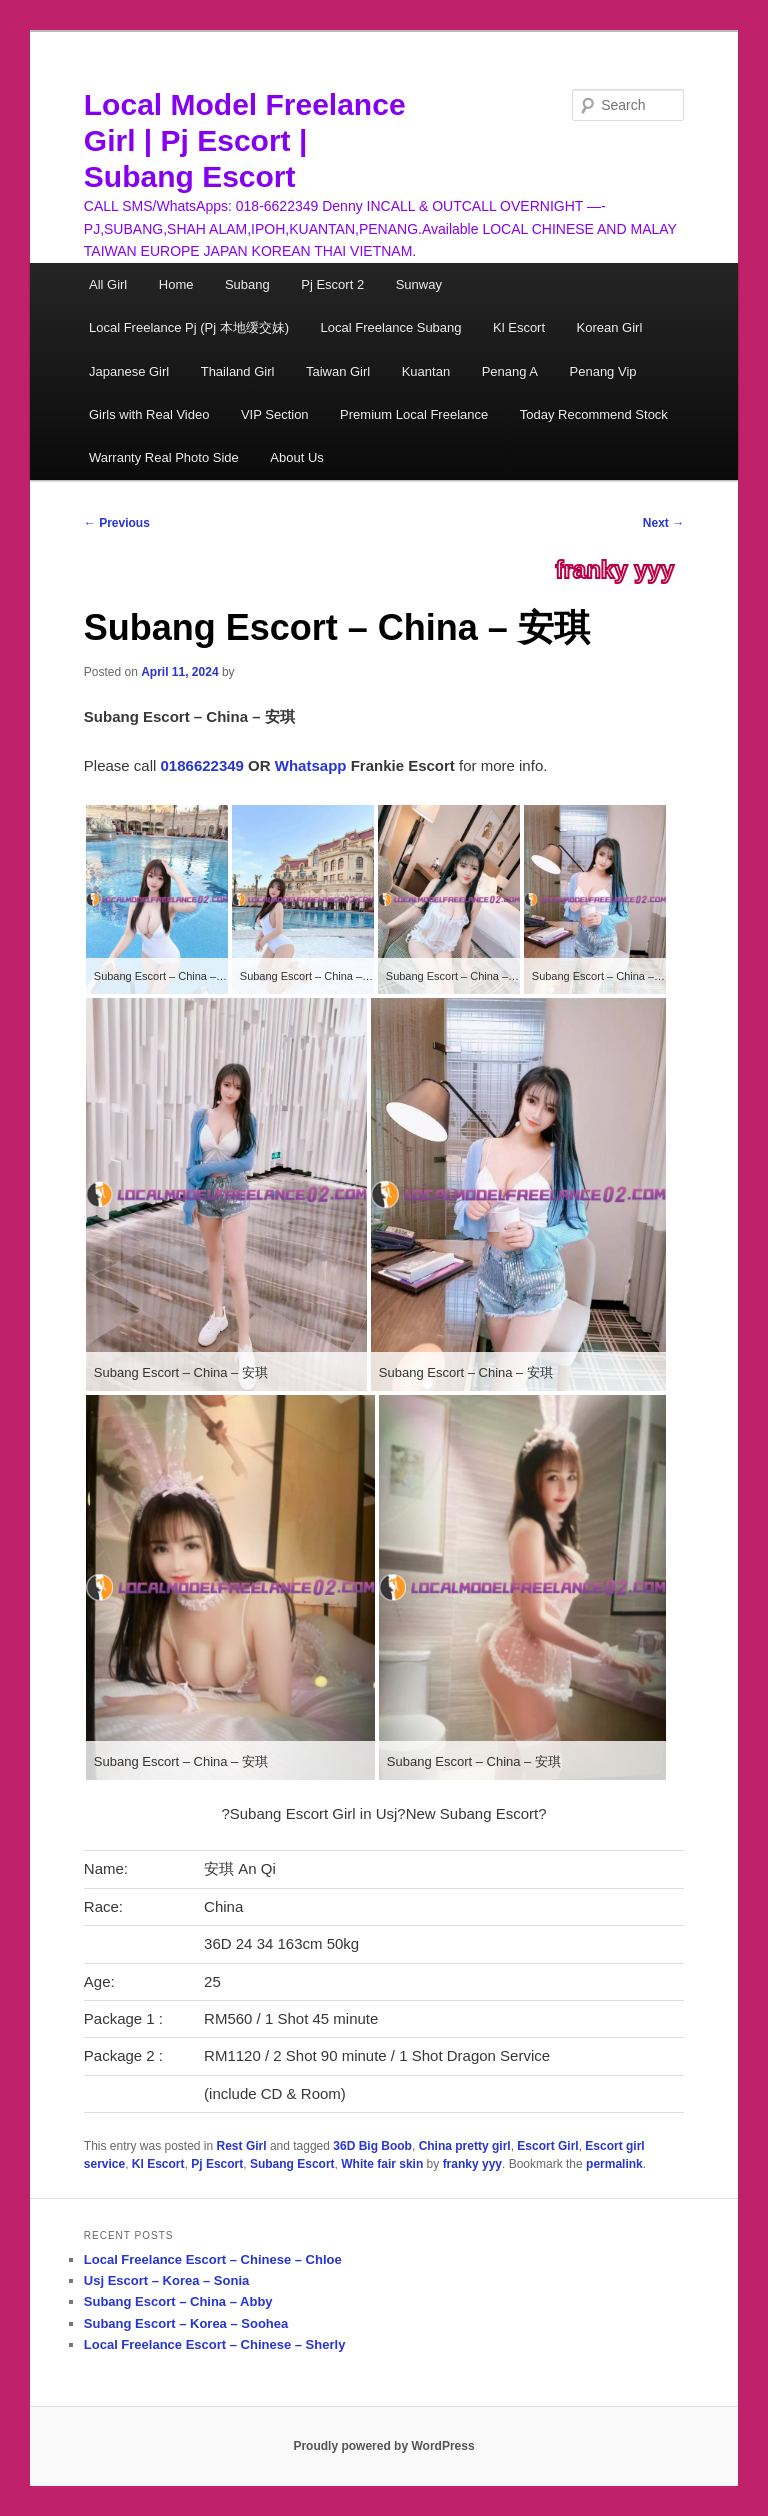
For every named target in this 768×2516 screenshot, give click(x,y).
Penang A (510, 371)
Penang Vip (603, 371)
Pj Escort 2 (332, 284)
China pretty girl (465, 2146)
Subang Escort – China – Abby (178, 2301)
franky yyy (614, 570)
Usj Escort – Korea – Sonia (166, 2280)
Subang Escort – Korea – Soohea (186, 2323)
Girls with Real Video (149, 414)
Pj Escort (217, 2164)
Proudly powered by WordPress (383, 2446)
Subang (247, 284)
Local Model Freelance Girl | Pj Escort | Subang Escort (245, 140)
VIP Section (275, 414)
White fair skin (382, 2164)
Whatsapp (311, 765)
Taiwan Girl (338, 371)
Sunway (419, 284)
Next (663, 523)
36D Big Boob (372, 2146)
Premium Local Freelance (414, 414)
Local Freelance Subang (391, 327)
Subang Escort (292, 2164)
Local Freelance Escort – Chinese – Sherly (215, 2344)
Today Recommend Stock (594, 414)
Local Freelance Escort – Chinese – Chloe (213, 2259)
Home (176, 284)
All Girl (108, 284)
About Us (296, 457)
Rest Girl (242, 2146)
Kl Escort (519, 327)
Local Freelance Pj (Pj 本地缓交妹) (189, 327)
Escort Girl (547, 2146)
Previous (117, 523)
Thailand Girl (238, 371)
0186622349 (202, 765)
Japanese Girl (129, 371)
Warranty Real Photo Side (164, 457)
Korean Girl (610, 327)
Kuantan (426, 371)
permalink (614, 2164)
